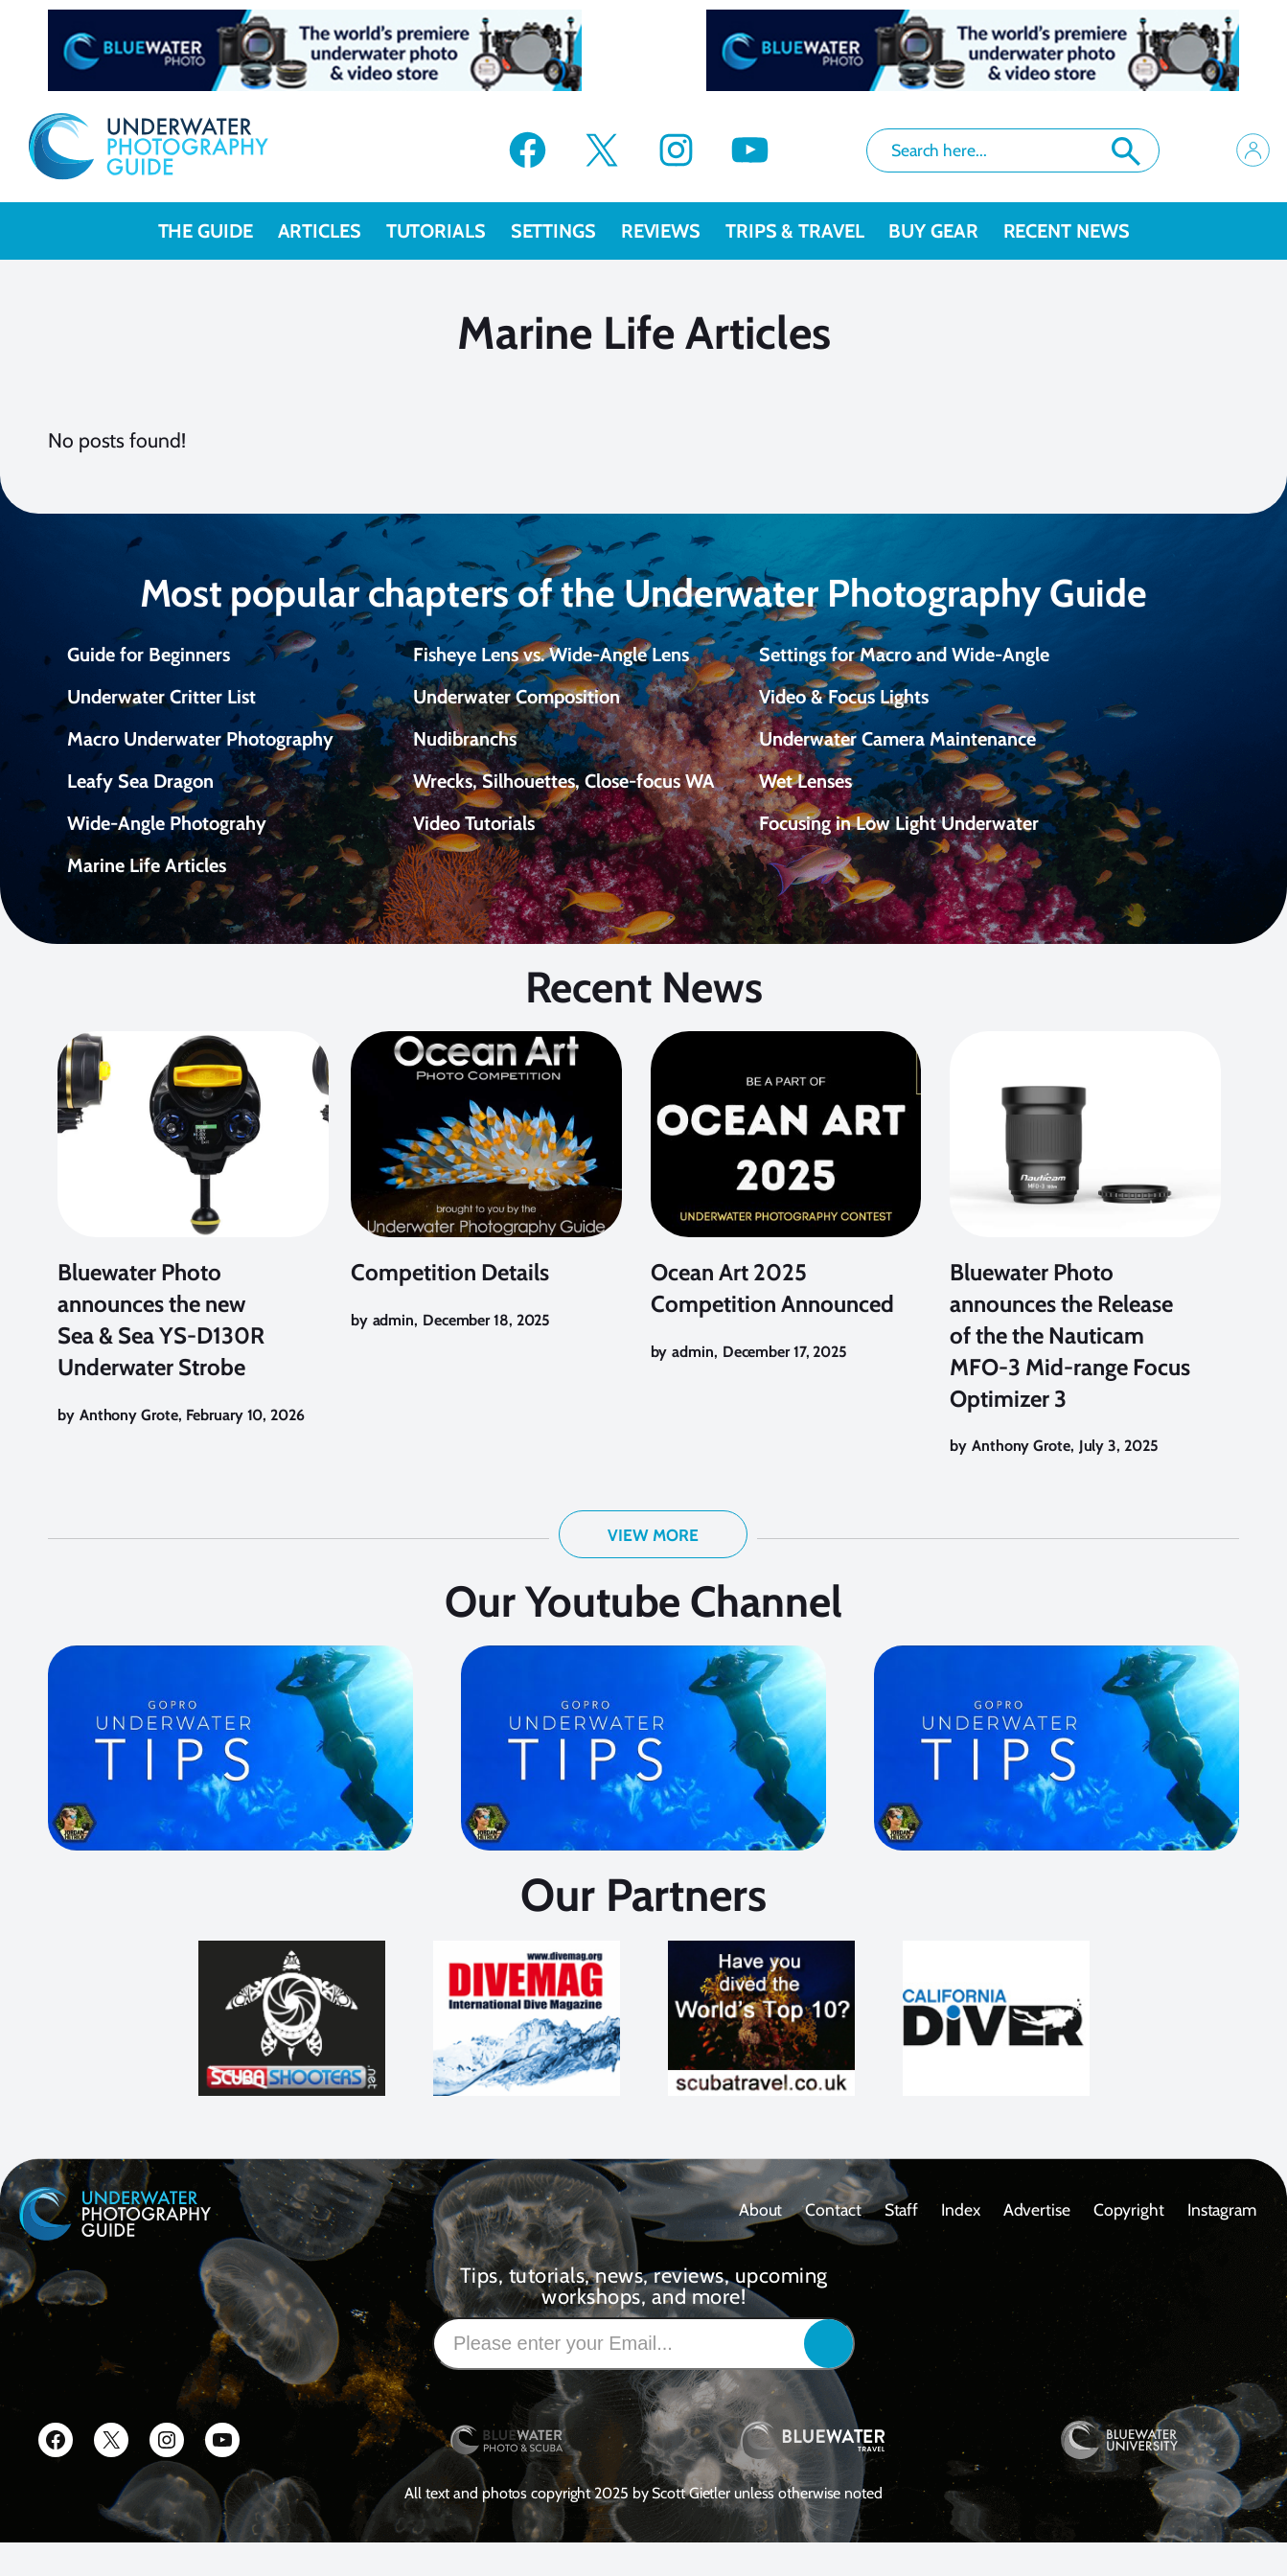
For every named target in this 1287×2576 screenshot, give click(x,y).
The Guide (218, 231)
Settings (566, 231)
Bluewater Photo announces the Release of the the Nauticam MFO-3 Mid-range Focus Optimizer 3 (1070, 1368)
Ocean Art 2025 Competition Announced (772, 1321)
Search (1126, 151)
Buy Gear (945, 231)
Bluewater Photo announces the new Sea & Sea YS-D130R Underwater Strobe (160, 1353)
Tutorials (448, 231)
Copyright (1128, 2243)
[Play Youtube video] (230, 1781)
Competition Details (450, 1306)
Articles (332, 231)
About (761, 2243)
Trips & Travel (807, 231)
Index (960, 2243)
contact (833, 2243)
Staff (902, 2243)
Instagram (1221, 2243)
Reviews (673, 231)
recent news (1066, 230)
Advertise (1036, 2243)
